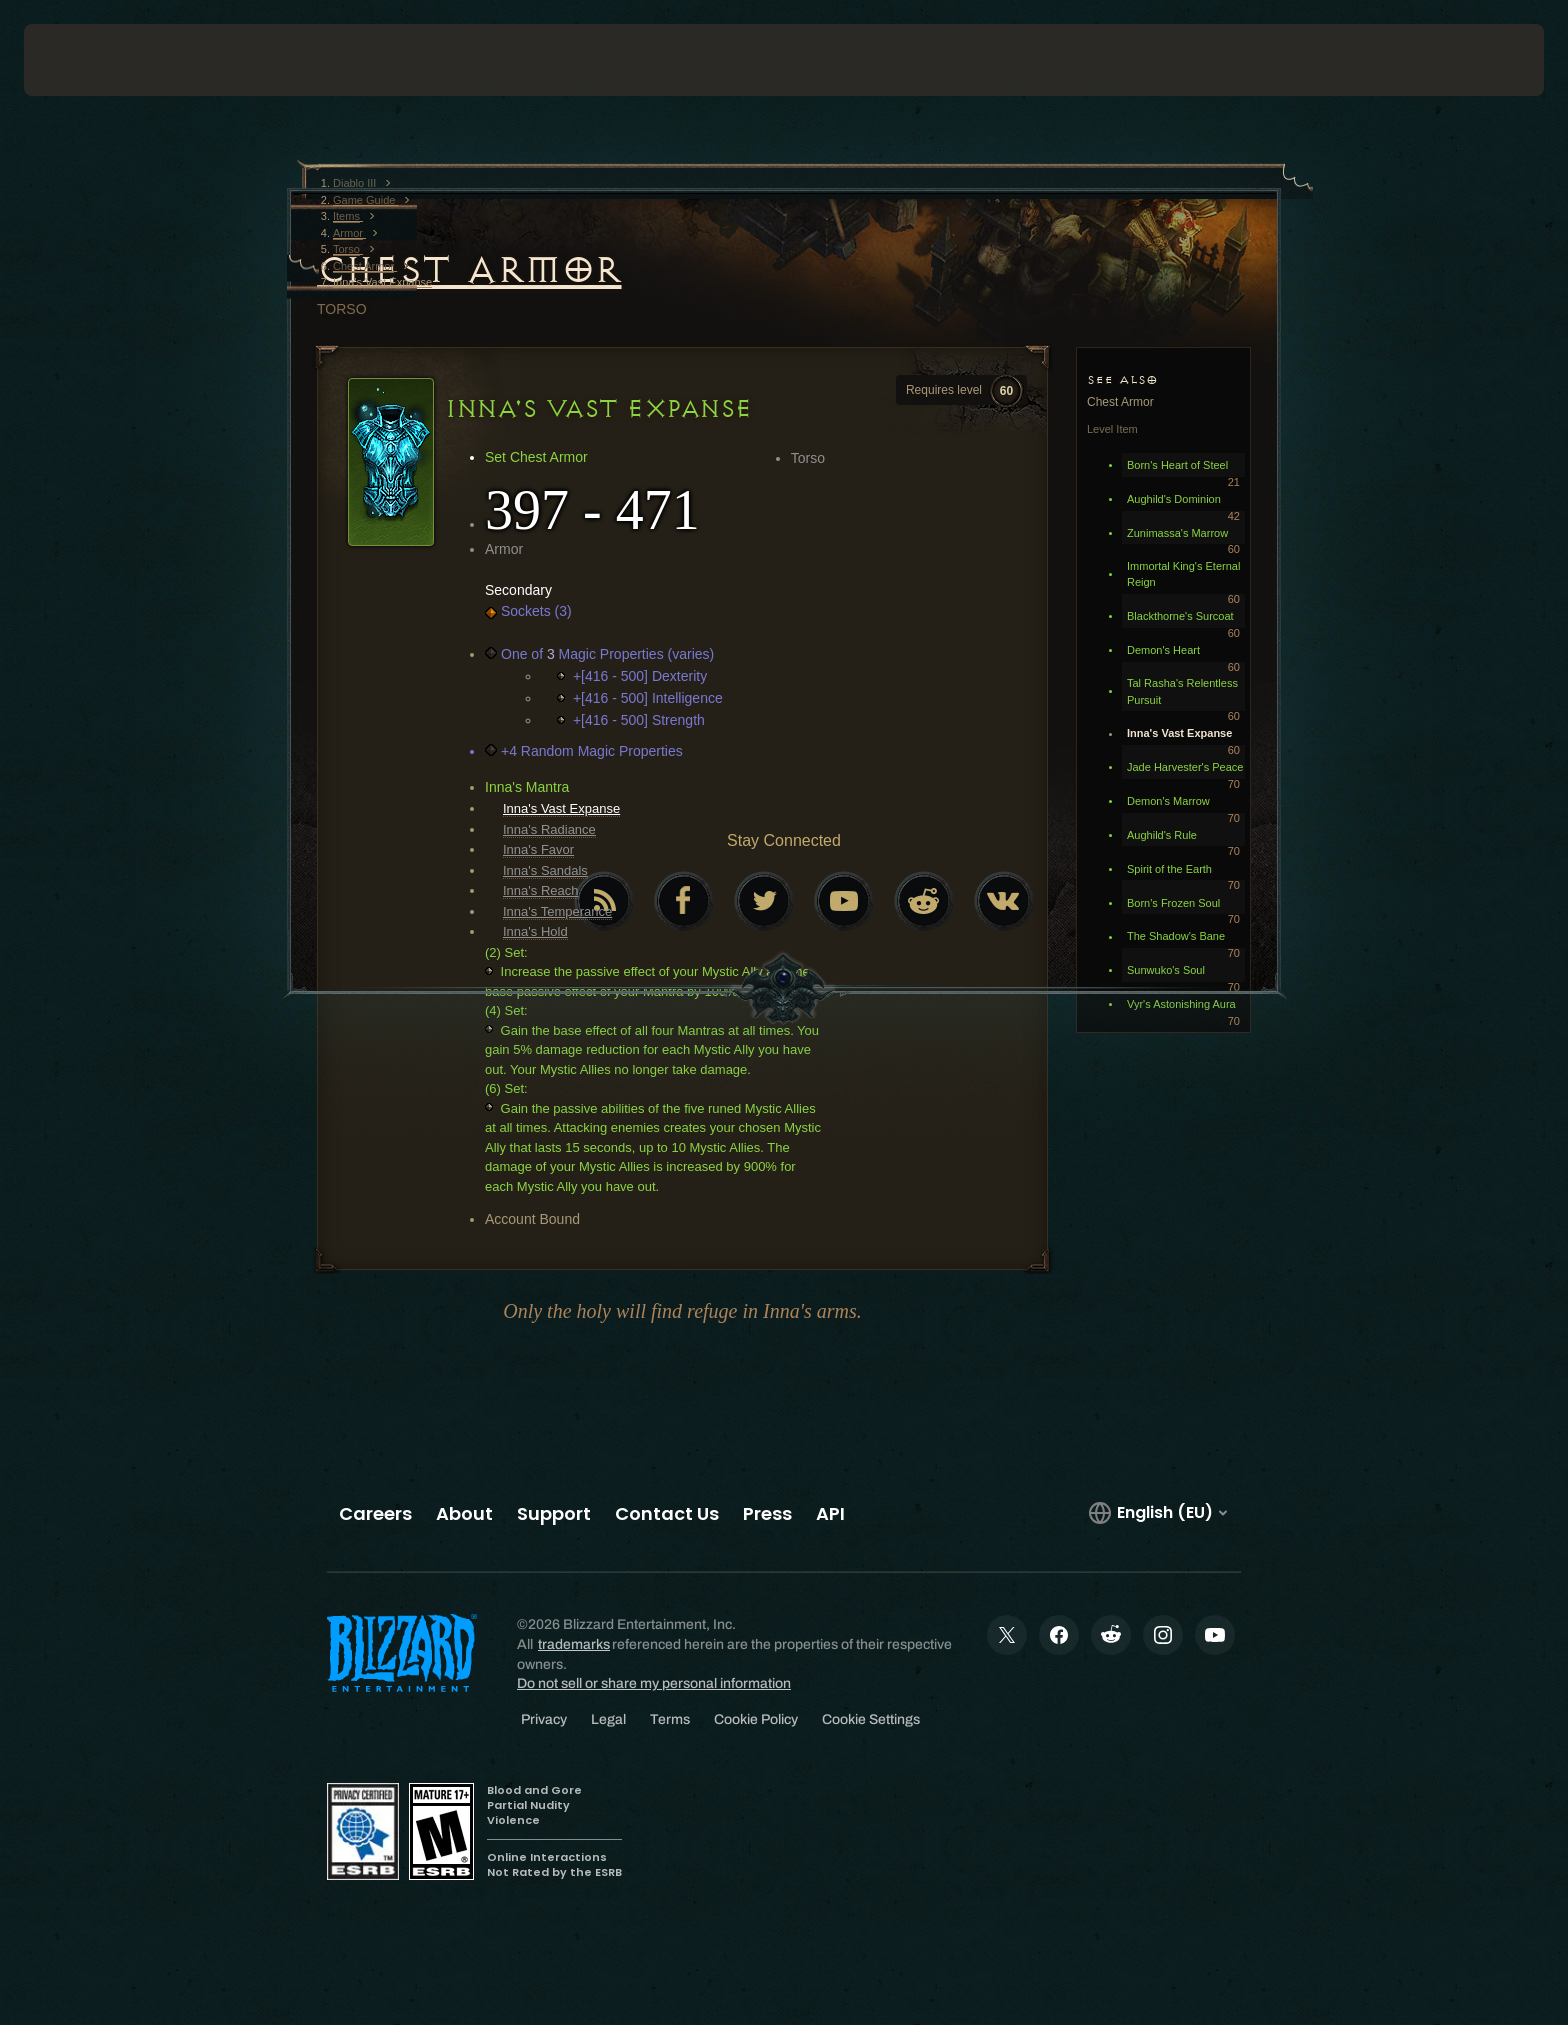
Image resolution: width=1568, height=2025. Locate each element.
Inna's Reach (540, 890)
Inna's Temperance (557, 911)
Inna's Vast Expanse (561, 808)
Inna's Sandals (545, 870)
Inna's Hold (535, 931)
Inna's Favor (538, 849)
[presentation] (98, 60)
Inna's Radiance (549, 829)
